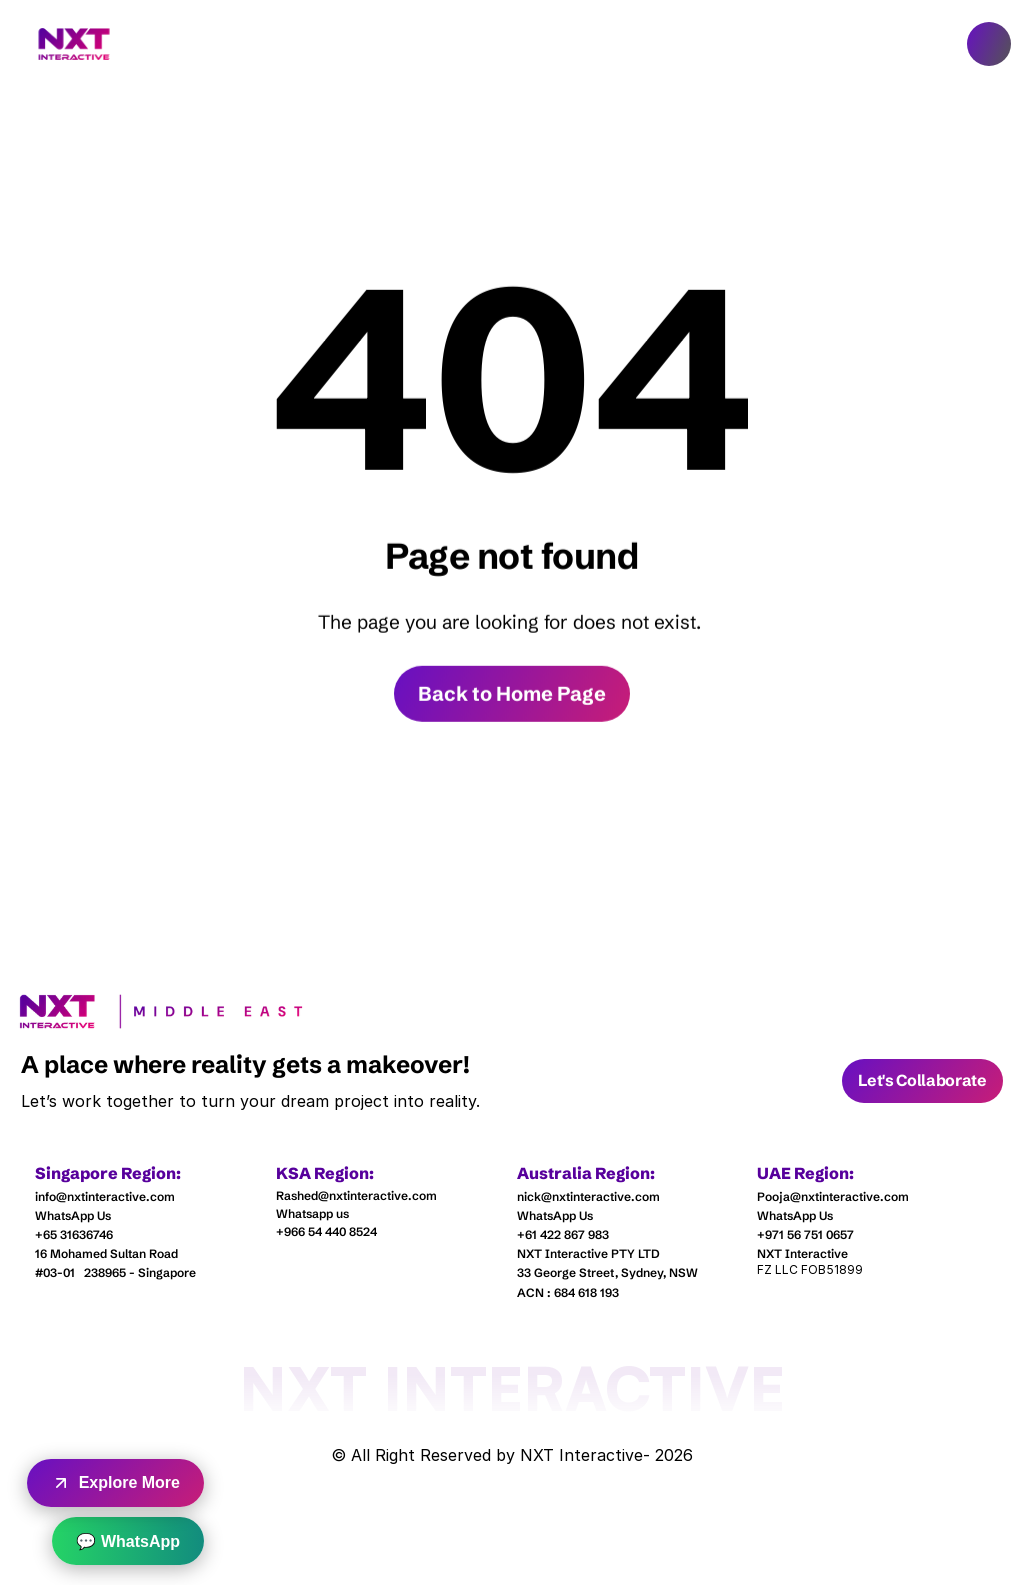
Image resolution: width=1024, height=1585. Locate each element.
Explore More (115, 1483)
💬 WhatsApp (128, 1541)
